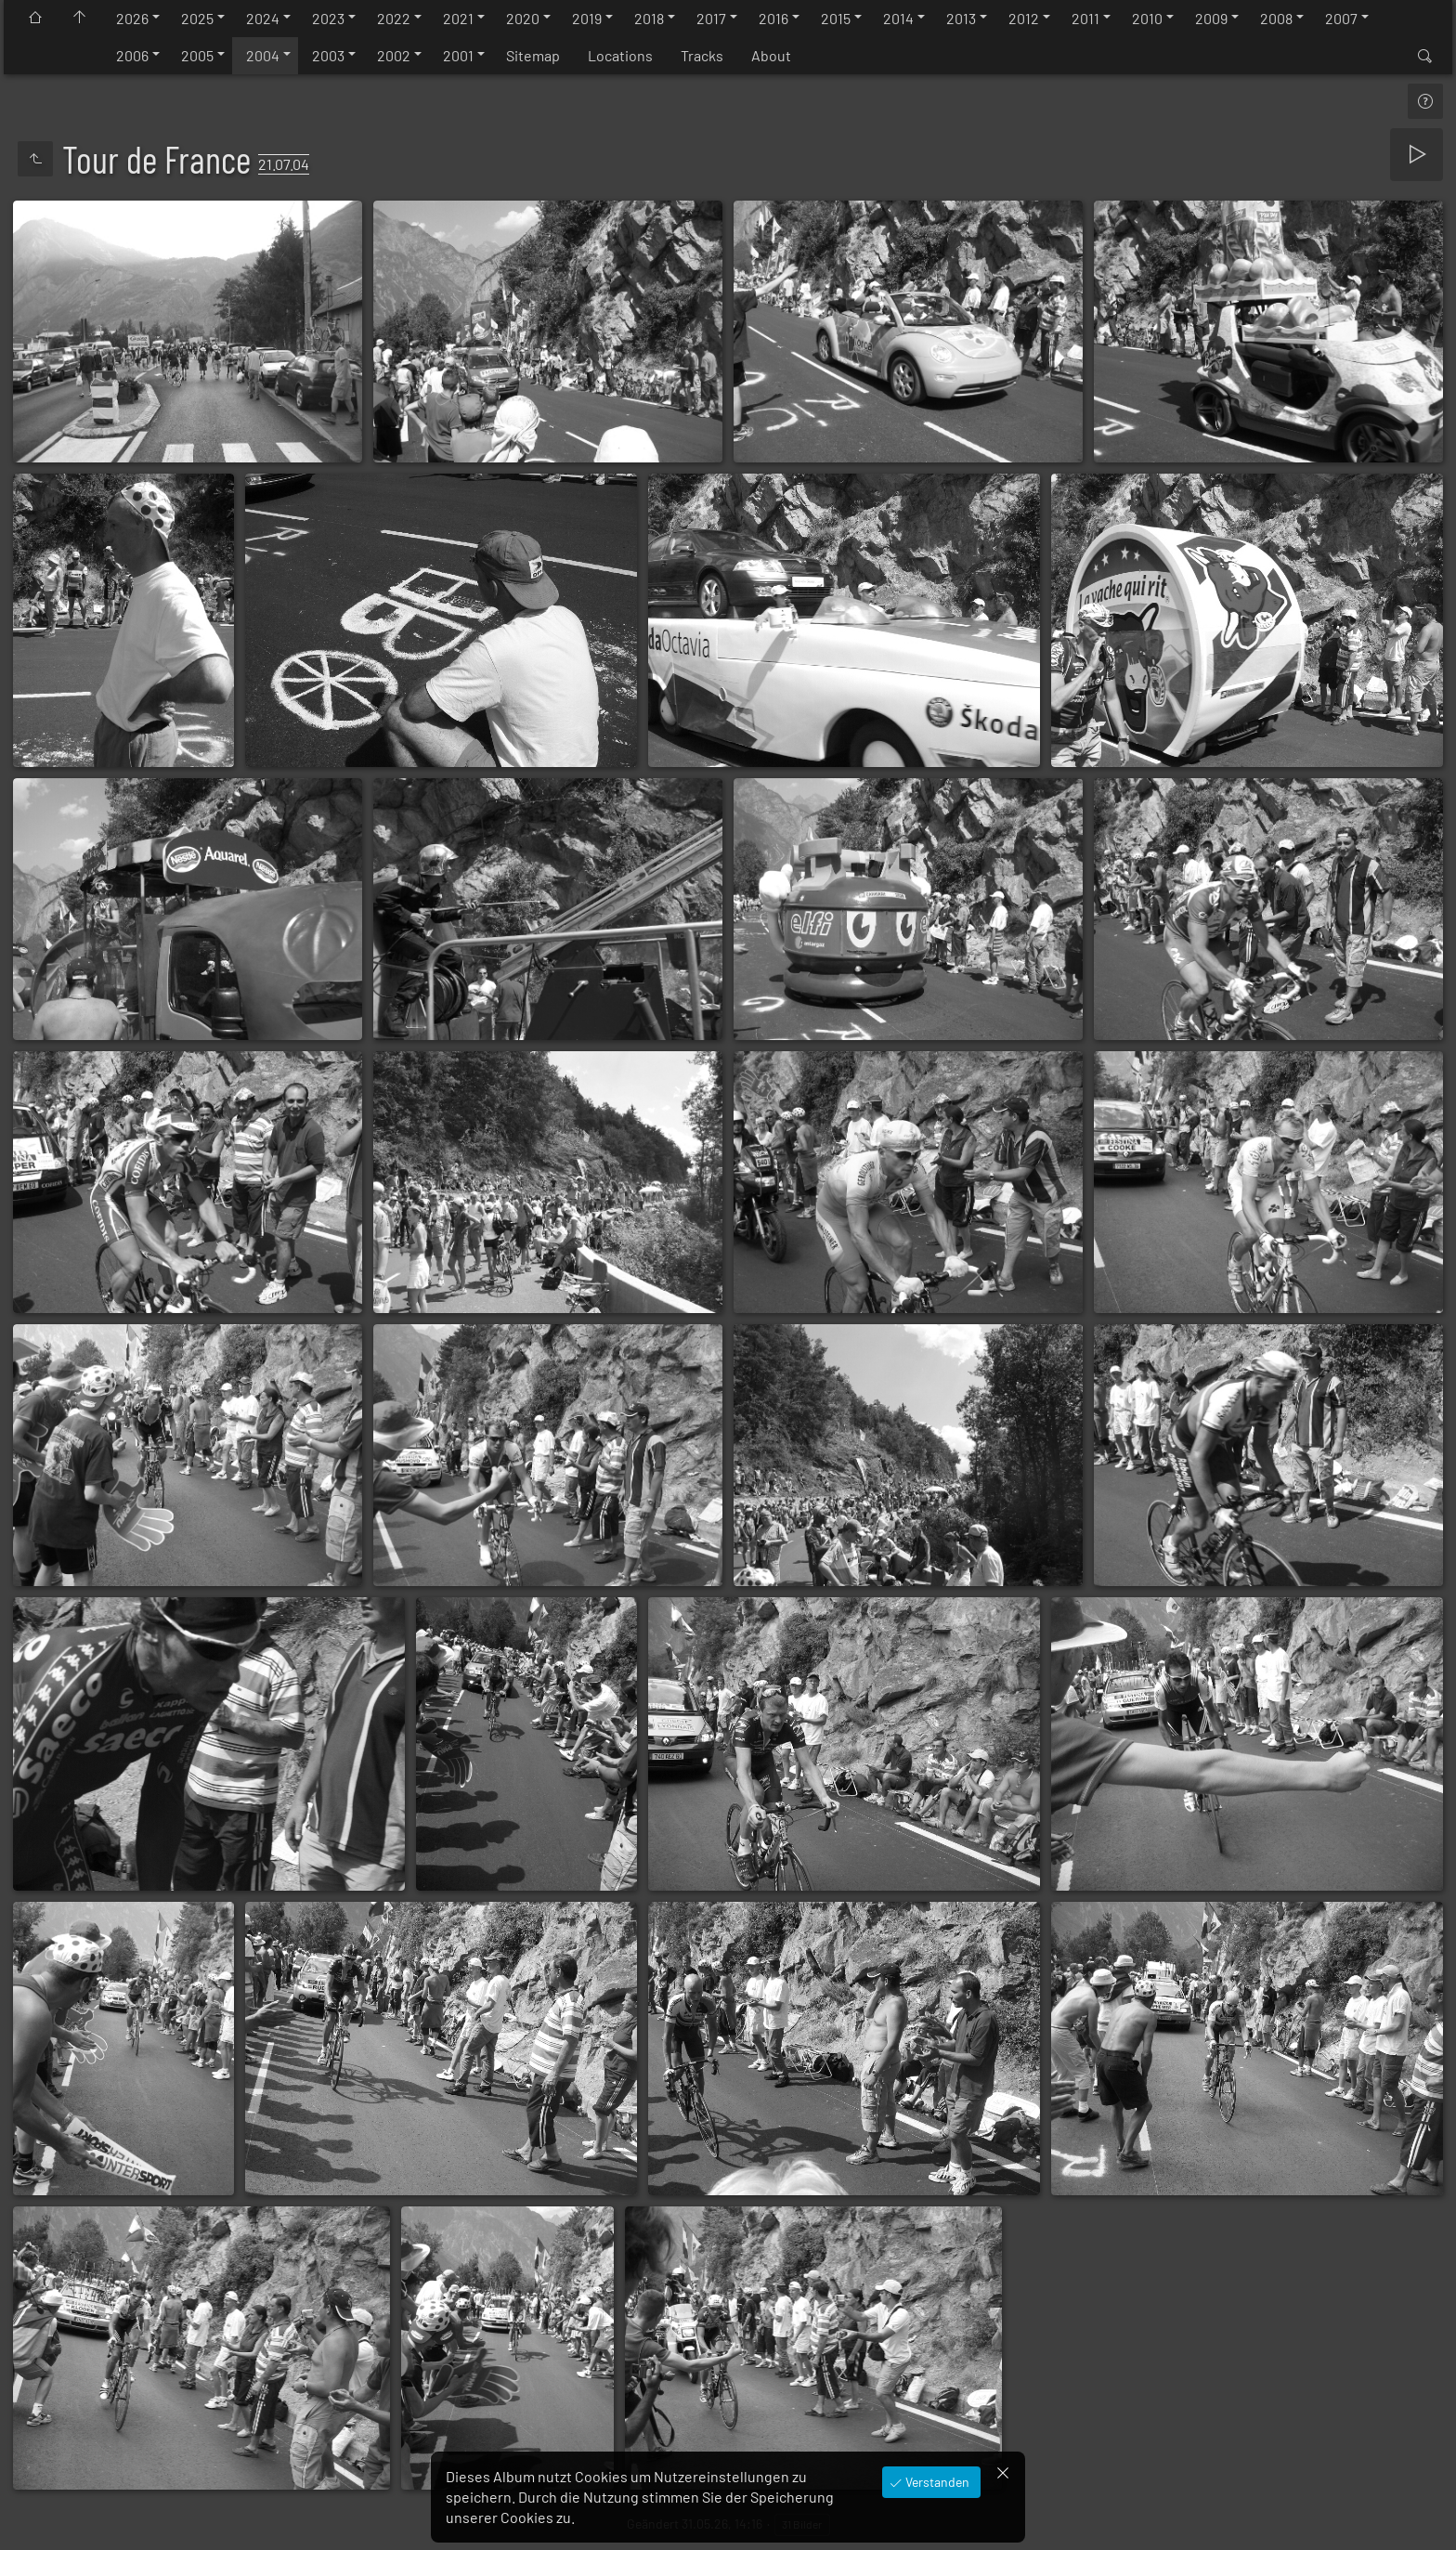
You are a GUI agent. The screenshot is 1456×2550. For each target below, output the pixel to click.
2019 (587, 18)
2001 (458, 55)
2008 (1276, 18)
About (771, 55)
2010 (1147, 18)
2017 (711, 18)
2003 (328, 55)
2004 (263, 55)
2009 (1211, 18)
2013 (961, 18)
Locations (620, 55)
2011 (1085, 18)
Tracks (702, 55)
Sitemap (533, 55)
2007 (1341, 18)
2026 (132, 18)
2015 (836, 18)
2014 (898, 18)
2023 (328, 18)
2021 (458, 18)
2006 (132, 55)
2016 (773, 18)
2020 (523, 18)
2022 (393, 18)
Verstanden (936, 2482)
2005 (197, 55)
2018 (649, 18)
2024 (263, 18)
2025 (197, 18)
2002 (393, 55)
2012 (1023, 18)
